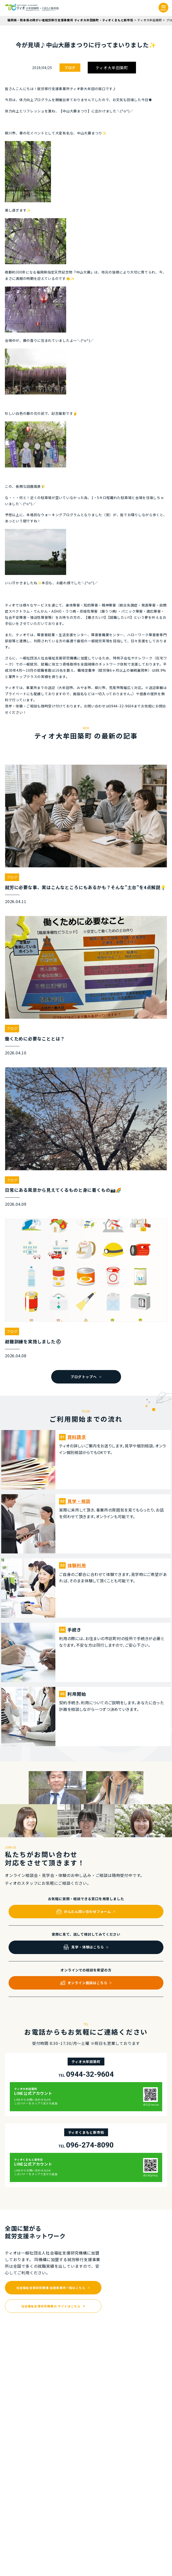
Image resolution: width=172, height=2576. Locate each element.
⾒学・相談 (78, 1501)
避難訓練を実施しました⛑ (33, 1341)
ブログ (69, 67)
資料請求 (76, 1437)
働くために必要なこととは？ (35, 1038)
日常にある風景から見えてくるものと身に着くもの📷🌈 (63, 1190)
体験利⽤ (76, 1565)
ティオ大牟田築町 (112, 68)
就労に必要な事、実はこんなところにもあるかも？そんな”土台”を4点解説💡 (85, 887)
